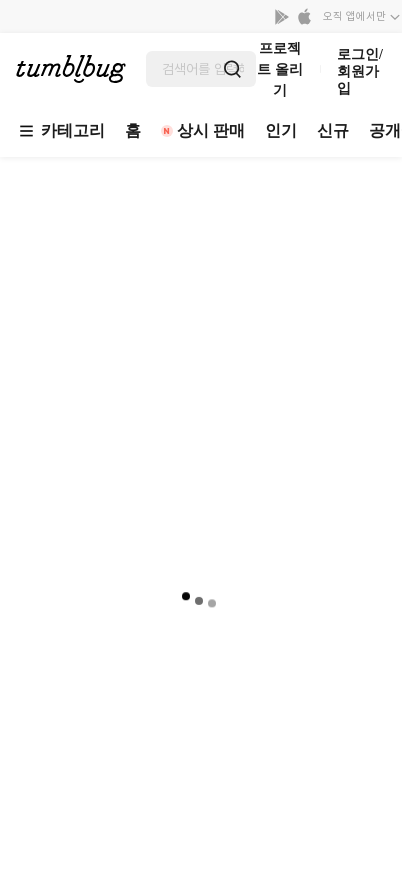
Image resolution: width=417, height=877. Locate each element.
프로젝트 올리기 (280, 69)
